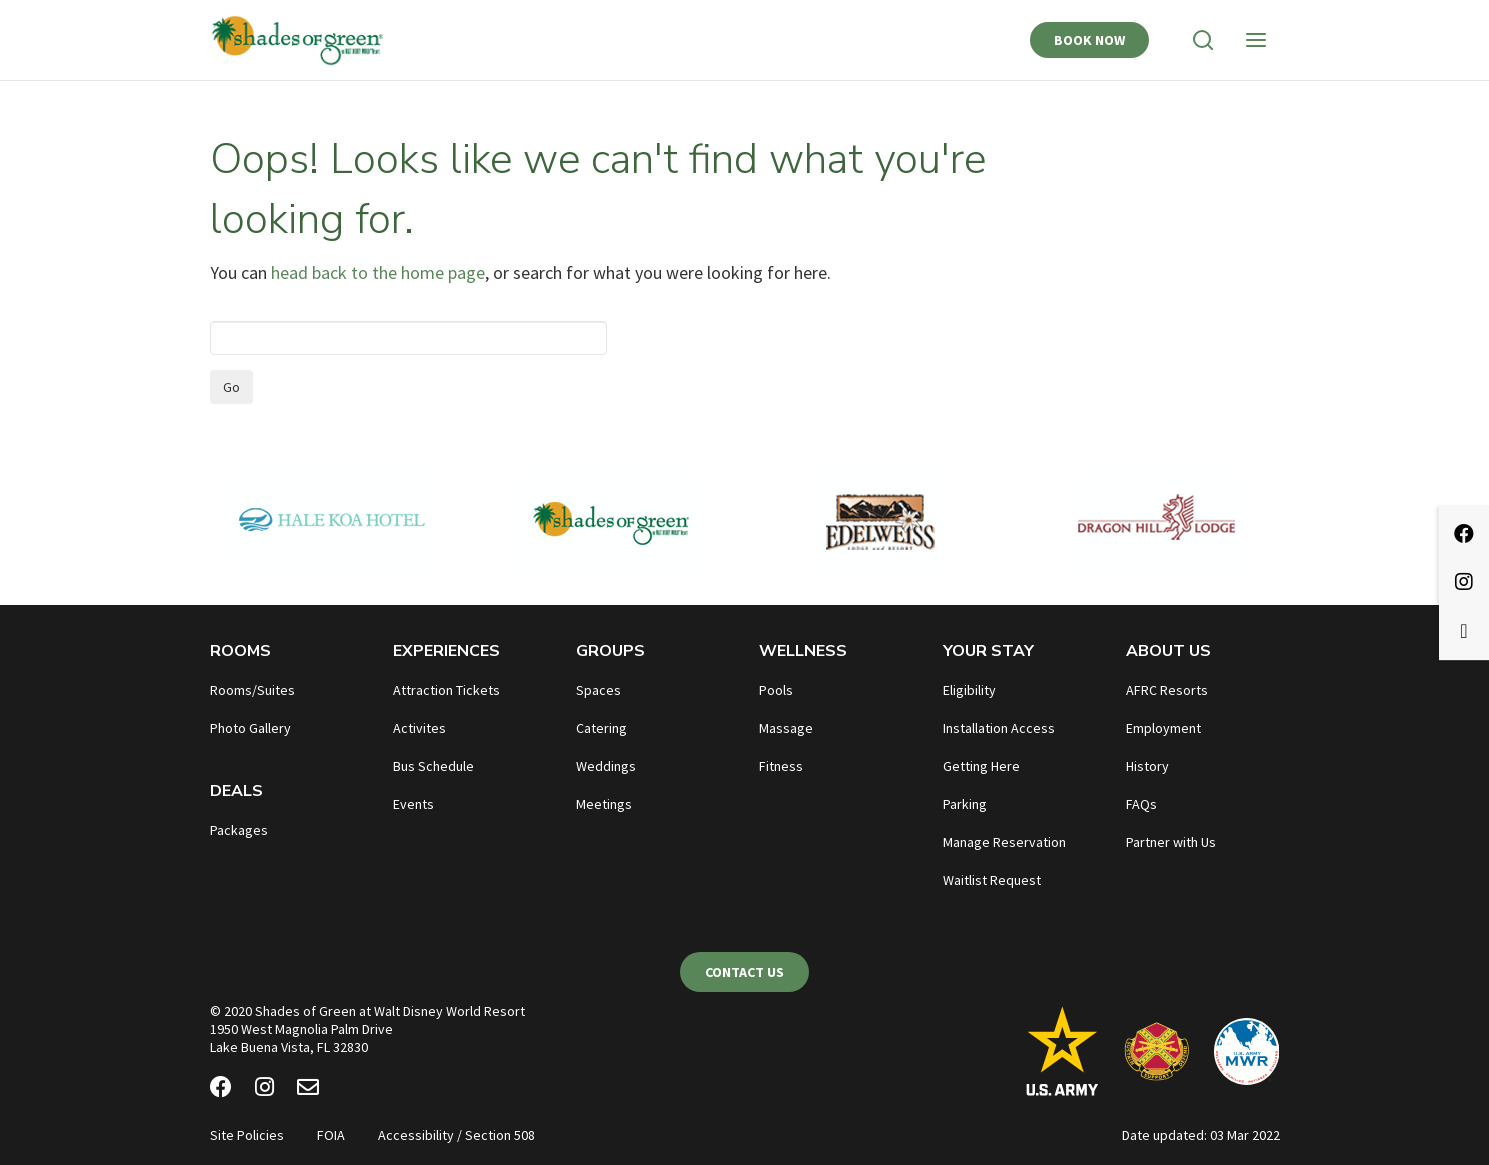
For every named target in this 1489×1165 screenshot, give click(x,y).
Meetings (604, 804)
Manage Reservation (1004, 842)
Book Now (1089, 40)
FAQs (1141, 804)
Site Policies (247, 1135)
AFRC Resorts (1167, 690)
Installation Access (999, 728)
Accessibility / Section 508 (456, 1135)
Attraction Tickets (446, 690)
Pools (776, 690)
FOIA (331, 1135)
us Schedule (437, 766)
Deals (236, 791)
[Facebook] (221, 1090)
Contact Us (744, 972)
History (1147, 766)
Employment (1163, 728)
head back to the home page (378, 272)
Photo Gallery (250, 728)
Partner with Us (1171, 842)
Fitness (781, 766)
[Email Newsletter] (308, 1090)
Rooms (240, 651)
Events (413, 804)
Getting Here (981, 766)
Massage (786, 728)
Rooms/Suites (252, 690)
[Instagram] (264, 1090)
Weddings (606, 766)
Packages (239, 830)
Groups (610, 651)
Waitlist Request (992, 880)
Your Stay (988, 651)
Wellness (803, 651)
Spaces (598, 690)
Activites (419, 728)
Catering (601, 728)
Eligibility (969, 690)
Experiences (446, 651)
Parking (965, 804)
